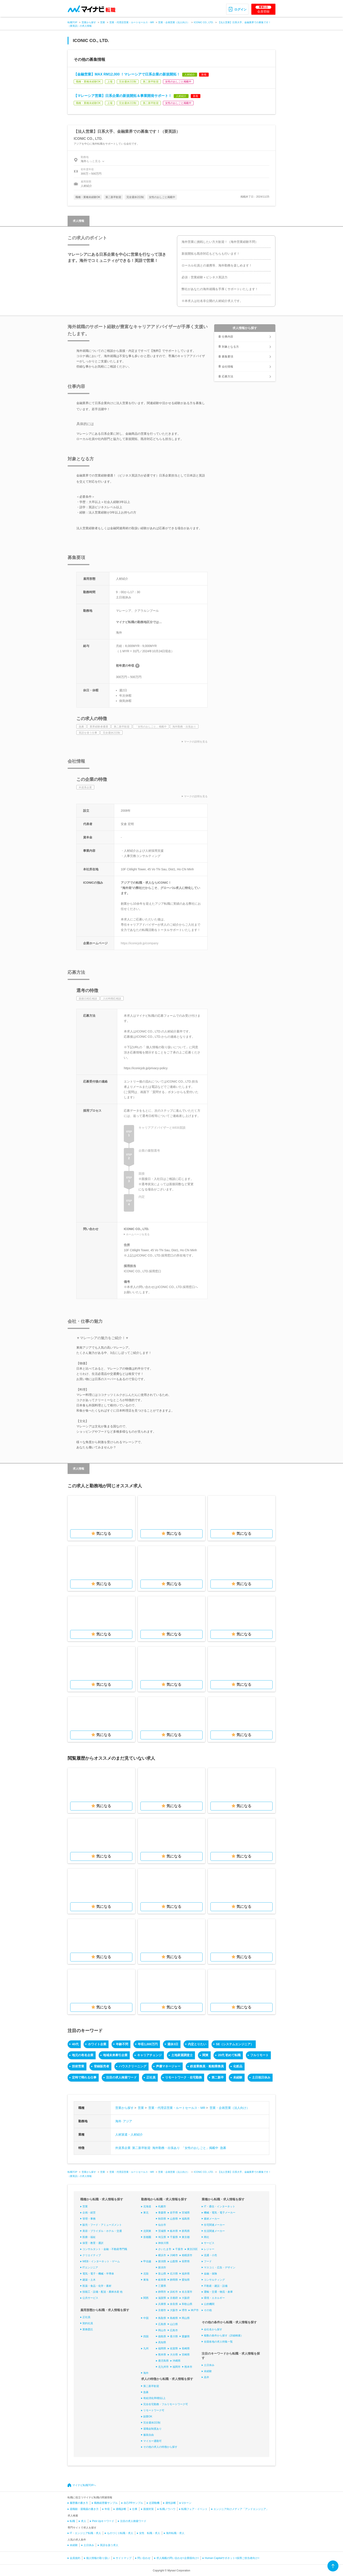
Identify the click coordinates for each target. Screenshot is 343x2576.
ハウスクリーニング (132, 2066)
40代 (75, 2044)
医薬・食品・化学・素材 (96, 2285)
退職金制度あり (152, 2428)
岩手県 (174, 2212)
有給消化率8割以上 (154, 2398)
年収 (107, 2509)
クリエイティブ (91, 2255)
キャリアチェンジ (149, 2055)
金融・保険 (210, 2273)
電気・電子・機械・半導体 (98, 2273)
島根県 (174, 2318)
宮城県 (186, 2212)
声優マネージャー (168, 2066)
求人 (83, 2521)
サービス (209, 2243)
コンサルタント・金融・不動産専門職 (104, 2249)
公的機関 (209, 2304)
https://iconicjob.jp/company (139, 943)
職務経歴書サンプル (106, 2502)
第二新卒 (218, 2077)
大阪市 (174, 2310)
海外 (118, 2121)
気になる (103, 1534)
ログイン (240, 9)
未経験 (237, 2077)
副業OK (147, 2416)
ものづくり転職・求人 (120, 2533)
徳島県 (162, 2336)
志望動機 (154, 2502)
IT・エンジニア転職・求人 (85, 2533)
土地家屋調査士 (182, 2055)
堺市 (184, 2310)
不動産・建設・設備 (216, 2285)
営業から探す (89, 22)
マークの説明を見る (196, 741)
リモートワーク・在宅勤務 (183, 2077)
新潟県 (162, 2261)
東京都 (186, 2237)
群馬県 (186, 2231)
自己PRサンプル (133, 2502)
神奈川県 (163, 2243)
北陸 (146, 2273)
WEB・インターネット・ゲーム (101, 2261)
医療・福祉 (89, 2237)
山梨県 (174, 2261)
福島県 (186, 2218)
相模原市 (187, 2255)
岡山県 (186, 2318)
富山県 (162, 2273)
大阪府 (186, 2297)
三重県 (162, 2285)
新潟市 (162, 2267)
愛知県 (186, 2279)
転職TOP (72, 22)
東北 (146, 2212)
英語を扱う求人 (109, 2545)
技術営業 (78, 2066)
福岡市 (176, 2366)
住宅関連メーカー (214, 2224)
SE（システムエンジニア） (235, 2044)
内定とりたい (197, 2044)
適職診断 (121, 2509)
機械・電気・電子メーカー (219, 2212)
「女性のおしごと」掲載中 (200, 2148)
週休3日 (172, 2044)
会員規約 (75, 2558)
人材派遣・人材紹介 (129, 2134)
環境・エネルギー (214, 2297)
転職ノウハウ (167, 2509)
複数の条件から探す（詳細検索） (223, 2335)
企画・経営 (89, 2212)
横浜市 (162, 2255)
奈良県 (174, 2304)
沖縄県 (176, 2360)
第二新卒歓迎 (141, 2148)
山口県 (174, 2324)
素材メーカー (212, 2218)
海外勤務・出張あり (166, 2148)
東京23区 (192, 2249)
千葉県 (174, 2237)
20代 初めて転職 (229, 2055)
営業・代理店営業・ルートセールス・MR (131, 22)
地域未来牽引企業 (115, 2055)
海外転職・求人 (175, 2533)
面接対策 (148, 2509)
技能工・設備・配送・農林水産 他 (102, 2291)
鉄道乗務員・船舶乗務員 (207, 2066)
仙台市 (162, 2224)
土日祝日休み (261, 2077)
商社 (206, 2237)
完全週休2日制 (152, 2422)
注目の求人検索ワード (121, 2077)
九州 (146, 2348)
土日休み (209, 2365)
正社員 (151, 2077)
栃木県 (174, 2231)
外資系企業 (123, 2148)
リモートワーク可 (153, 2410)
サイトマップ (123, 2558)
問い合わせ (143, 2558)
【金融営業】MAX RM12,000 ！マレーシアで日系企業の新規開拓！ (127, 74)
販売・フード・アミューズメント (102, 2224)
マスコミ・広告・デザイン (219, 2267)
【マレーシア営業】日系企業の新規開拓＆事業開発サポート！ (123, 96)
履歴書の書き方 (79, 2502)
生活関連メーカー (214, 2231)
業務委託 (87, 2329)
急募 (223, 2148)
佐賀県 (174, 2348)
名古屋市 (187, 2291)
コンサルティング (214, 2279)
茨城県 (162, 2231)
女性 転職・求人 (149, 2533)
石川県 (174, 2273)
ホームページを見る (138, 1234)
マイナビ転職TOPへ (84, 2485)
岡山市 (162, 2330)
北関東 (147, 2231)
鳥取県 (162, 2318)
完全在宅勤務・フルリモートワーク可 (165, 2404)
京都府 (174, 2297)
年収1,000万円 (148, 2044)
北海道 (147, 2206)
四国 (146, 2336)
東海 (146, 2279)
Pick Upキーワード (103, 2521)
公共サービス (90, 2297)
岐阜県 (162, 2279)
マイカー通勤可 (152, 2441)
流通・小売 (210, 2255)
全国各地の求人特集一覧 (218, 2341)
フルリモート (259, 2055)
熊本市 (188, 2366)
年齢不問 (122, 2044)
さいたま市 (164, 2249)
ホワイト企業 (97, 2044)
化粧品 (237, 2066)
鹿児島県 (163, 2360)
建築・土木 (89, 2279)
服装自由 (148, 2434)
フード (208, 2261)
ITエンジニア (90, 2267)
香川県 (174, 2336)
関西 (146, 2297)
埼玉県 (162, 2237)
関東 (205, 2055)
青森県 (162, 2212)
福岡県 (162, 2348)
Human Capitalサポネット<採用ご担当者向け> (232, 2558)
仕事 (134, 2509)
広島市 (174, 2330)
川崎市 (174, 2255)
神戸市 (195, 2310)
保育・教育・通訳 (92, 2243)
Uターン (187, 2502)
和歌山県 (187, 2304)
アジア (127, 2121)
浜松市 (174, 2291)
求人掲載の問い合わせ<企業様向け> (177, 2558)
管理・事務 (89, 2218)
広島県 (162, 2324)
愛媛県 (186, 2336)
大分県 (174, 2354)
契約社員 (87, 2323)
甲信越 (147, 2261)
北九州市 (163, 2366)
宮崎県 (186, 2354)
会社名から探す (213, 2329)
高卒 (206, 2377)
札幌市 (162, 2206)
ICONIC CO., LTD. (204, 22)
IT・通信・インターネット (219, 2206)
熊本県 (162, 2354)
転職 (72, 2521)
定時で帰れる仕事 (84, 2077)
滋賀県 (162, 2297)
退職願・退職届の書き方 (84, 2509)
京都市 (162, 2310)
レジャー (209, 2249)
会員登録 (263, 9)
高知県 (162, 2342)
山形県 (174, 2218)
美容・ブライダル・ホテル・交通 (102, 2231)
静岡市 (162, 2291)
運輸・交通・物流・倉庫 (218, 2291)
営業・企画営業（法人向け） (173, 22)
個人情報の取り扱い (98, 2558)
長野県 (186, 2261)
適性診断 (170, 2502)
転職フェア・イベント (194, 2509)
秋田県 (162, 2218)
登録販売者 (101, 2066)
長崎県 (186, 2348)
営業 (102, 22)
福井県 (186, 2273)
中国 (146, 2318)
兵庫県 (162, 2304)
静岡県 (174, 2279)
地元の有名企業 (82, 2055)
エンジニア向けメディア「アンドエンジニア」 (241, 2509)
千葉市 (179, 2249)
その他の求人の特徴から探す (160, 2446)
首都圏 (147, 2237)
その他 (208, 2310)
